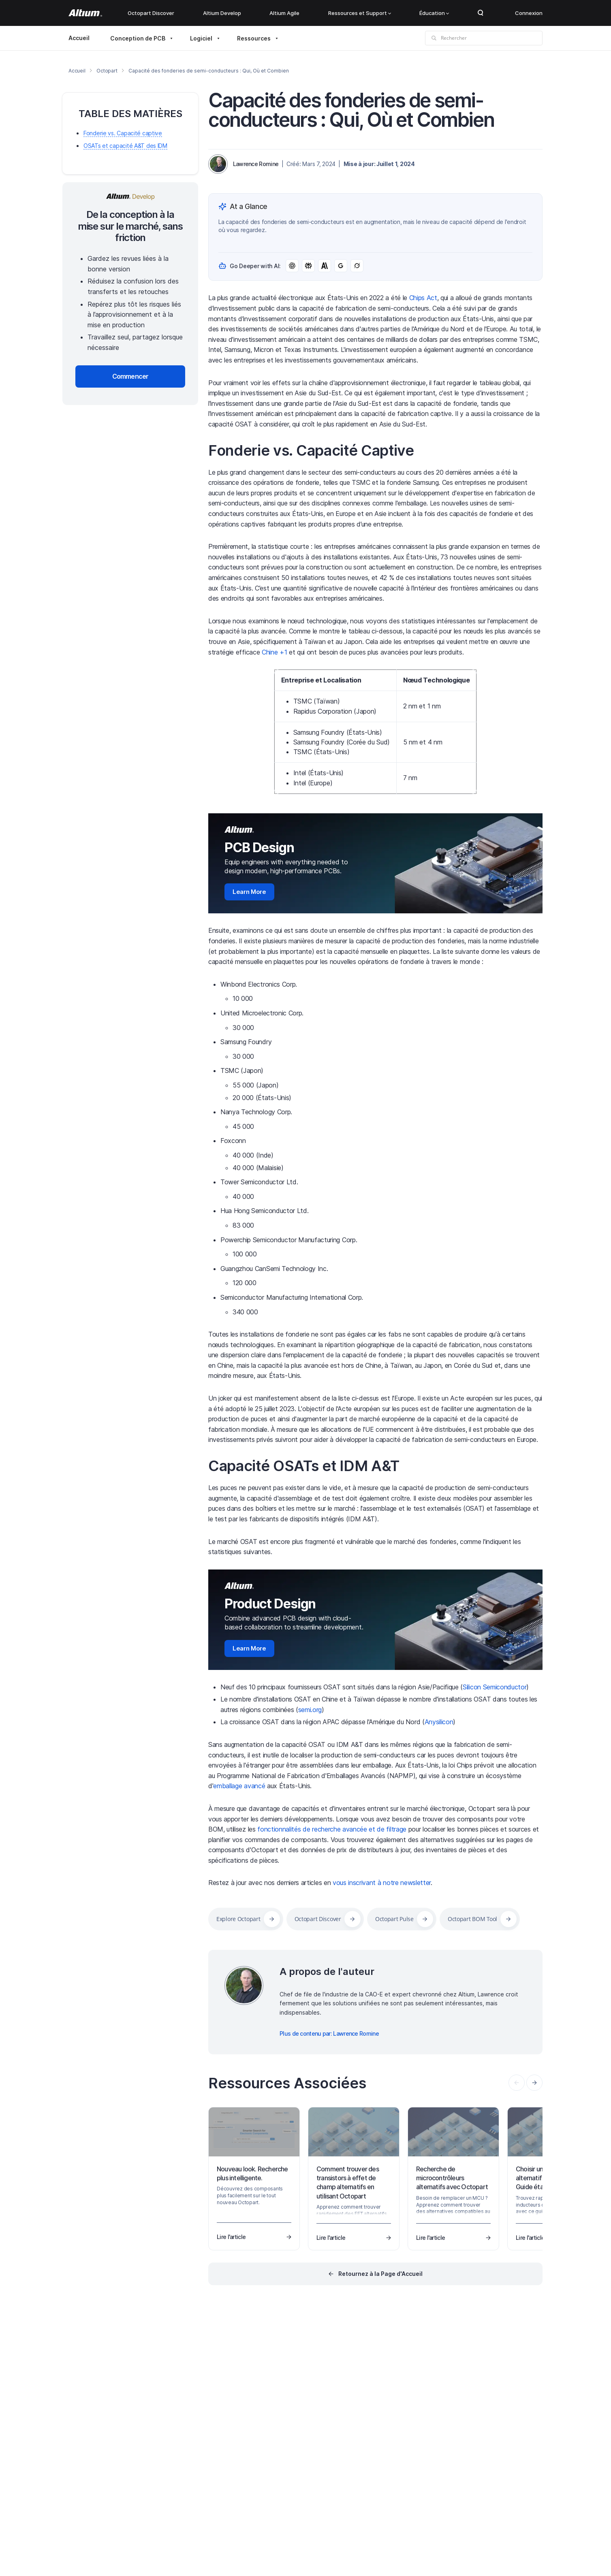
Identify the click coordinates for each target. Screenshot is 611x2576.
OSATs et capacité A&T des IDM (125, 145)
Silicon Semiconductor (494, 1687)
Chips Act (423, 298)
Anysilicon (439, 1722)
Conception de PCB (137, 38)
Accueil (79, 37)
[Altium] (85, 13)
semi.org (310, 1710)
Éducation (434, 13)
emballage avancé (239, 1786)
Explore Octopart (238, 1919)
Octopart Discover (151, 13)
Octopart (106, 71)
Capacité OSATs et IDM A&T (304, 1466)
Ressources (254, 38)
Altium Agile (284, 13)
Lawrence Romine (256, 163)
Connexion (529, 13)
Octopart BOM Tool (472, 1919)
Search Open (480, 13)
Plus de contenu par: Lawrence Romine (329, 2033)
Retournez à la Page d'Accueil (380, 2273)
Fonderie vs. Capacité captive (122, 133)
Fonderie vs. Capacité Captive (311, 450)
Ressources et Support (359, 13)
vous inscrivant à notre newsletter (382, 1883)
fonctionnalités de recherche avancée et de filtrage (331, 1829)
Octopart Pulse (394, 1919)
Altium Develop (222, 13)
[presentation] (534, 2083)
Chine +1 (274, 652)
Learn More (249, 892)
